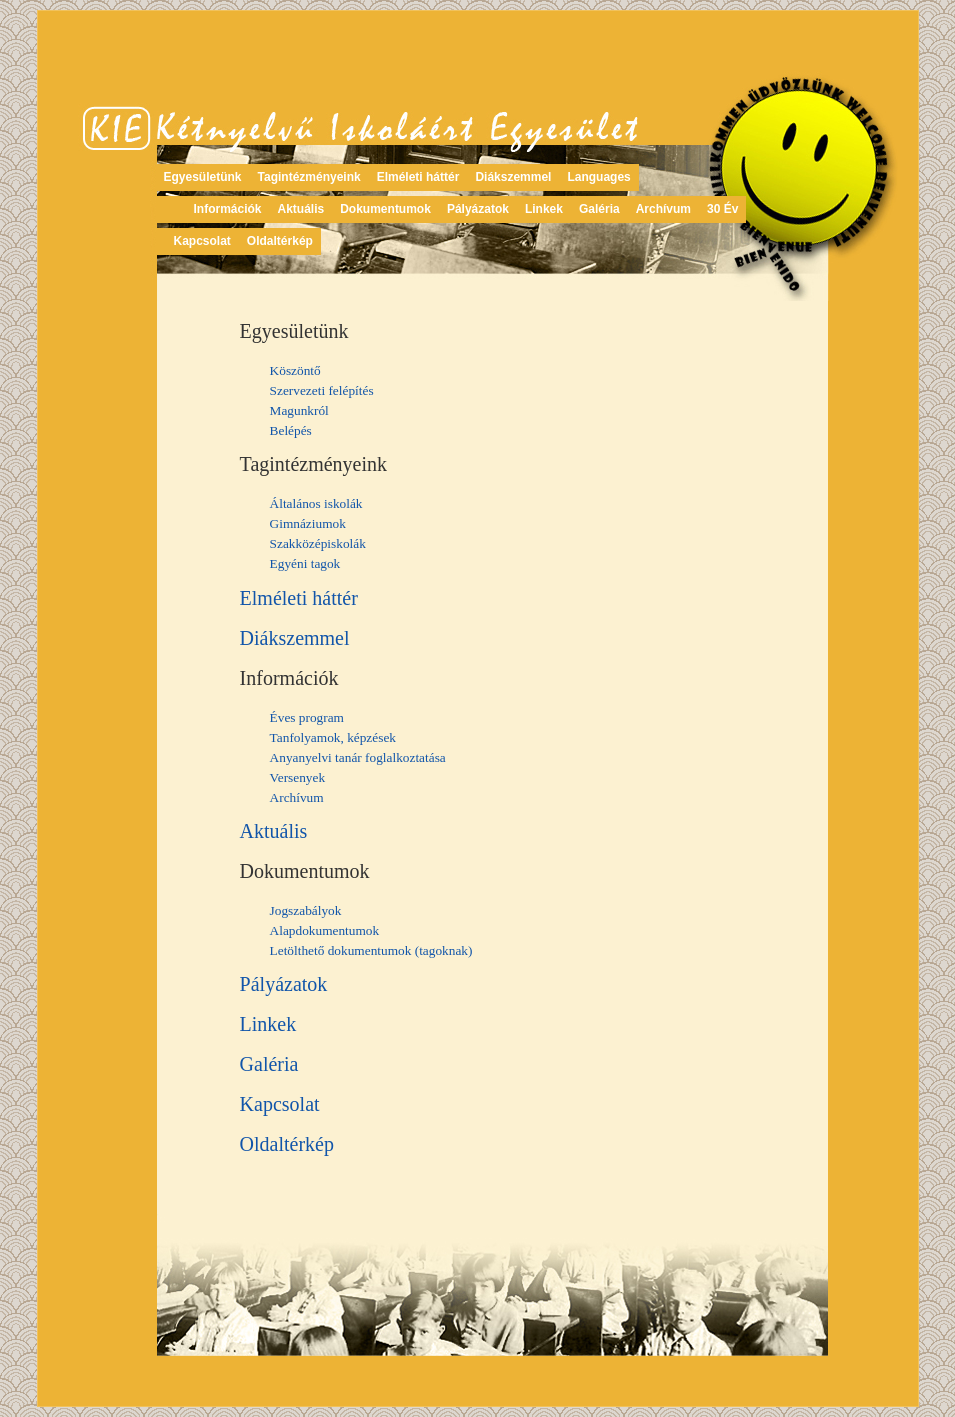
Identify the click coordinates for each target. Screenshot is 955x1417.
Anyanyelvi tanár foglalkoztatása (358, 757)
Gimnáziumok (308, 523)
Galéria (599, 209)
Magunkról (299, 410)
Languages (598, 177)
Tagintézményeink (309, 177)
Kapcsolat (202, 241)
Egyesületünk (203, 177)
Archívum (663, 209)
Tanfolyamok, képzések (333, 737)
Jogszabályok (306, 910)
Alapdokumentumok (325, 930)
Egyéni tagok (305, 563)
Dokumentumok (385, 209)
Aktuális (301, 209)
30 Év (722, 209)
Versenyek (298, 777)
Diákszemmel (513, 177)
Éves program (307, 717)
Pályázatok (478, 209)
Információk (228, 209)
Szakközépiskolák (318, 543)
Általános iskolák (316, 503)
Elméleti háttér (418, 177)
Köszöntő (295, 370)
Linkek (544, 209)
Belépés (291, 430)
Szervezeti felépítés (322, 390)
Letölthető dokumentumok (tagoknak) (371, 950)
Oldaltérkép (280, 241)
